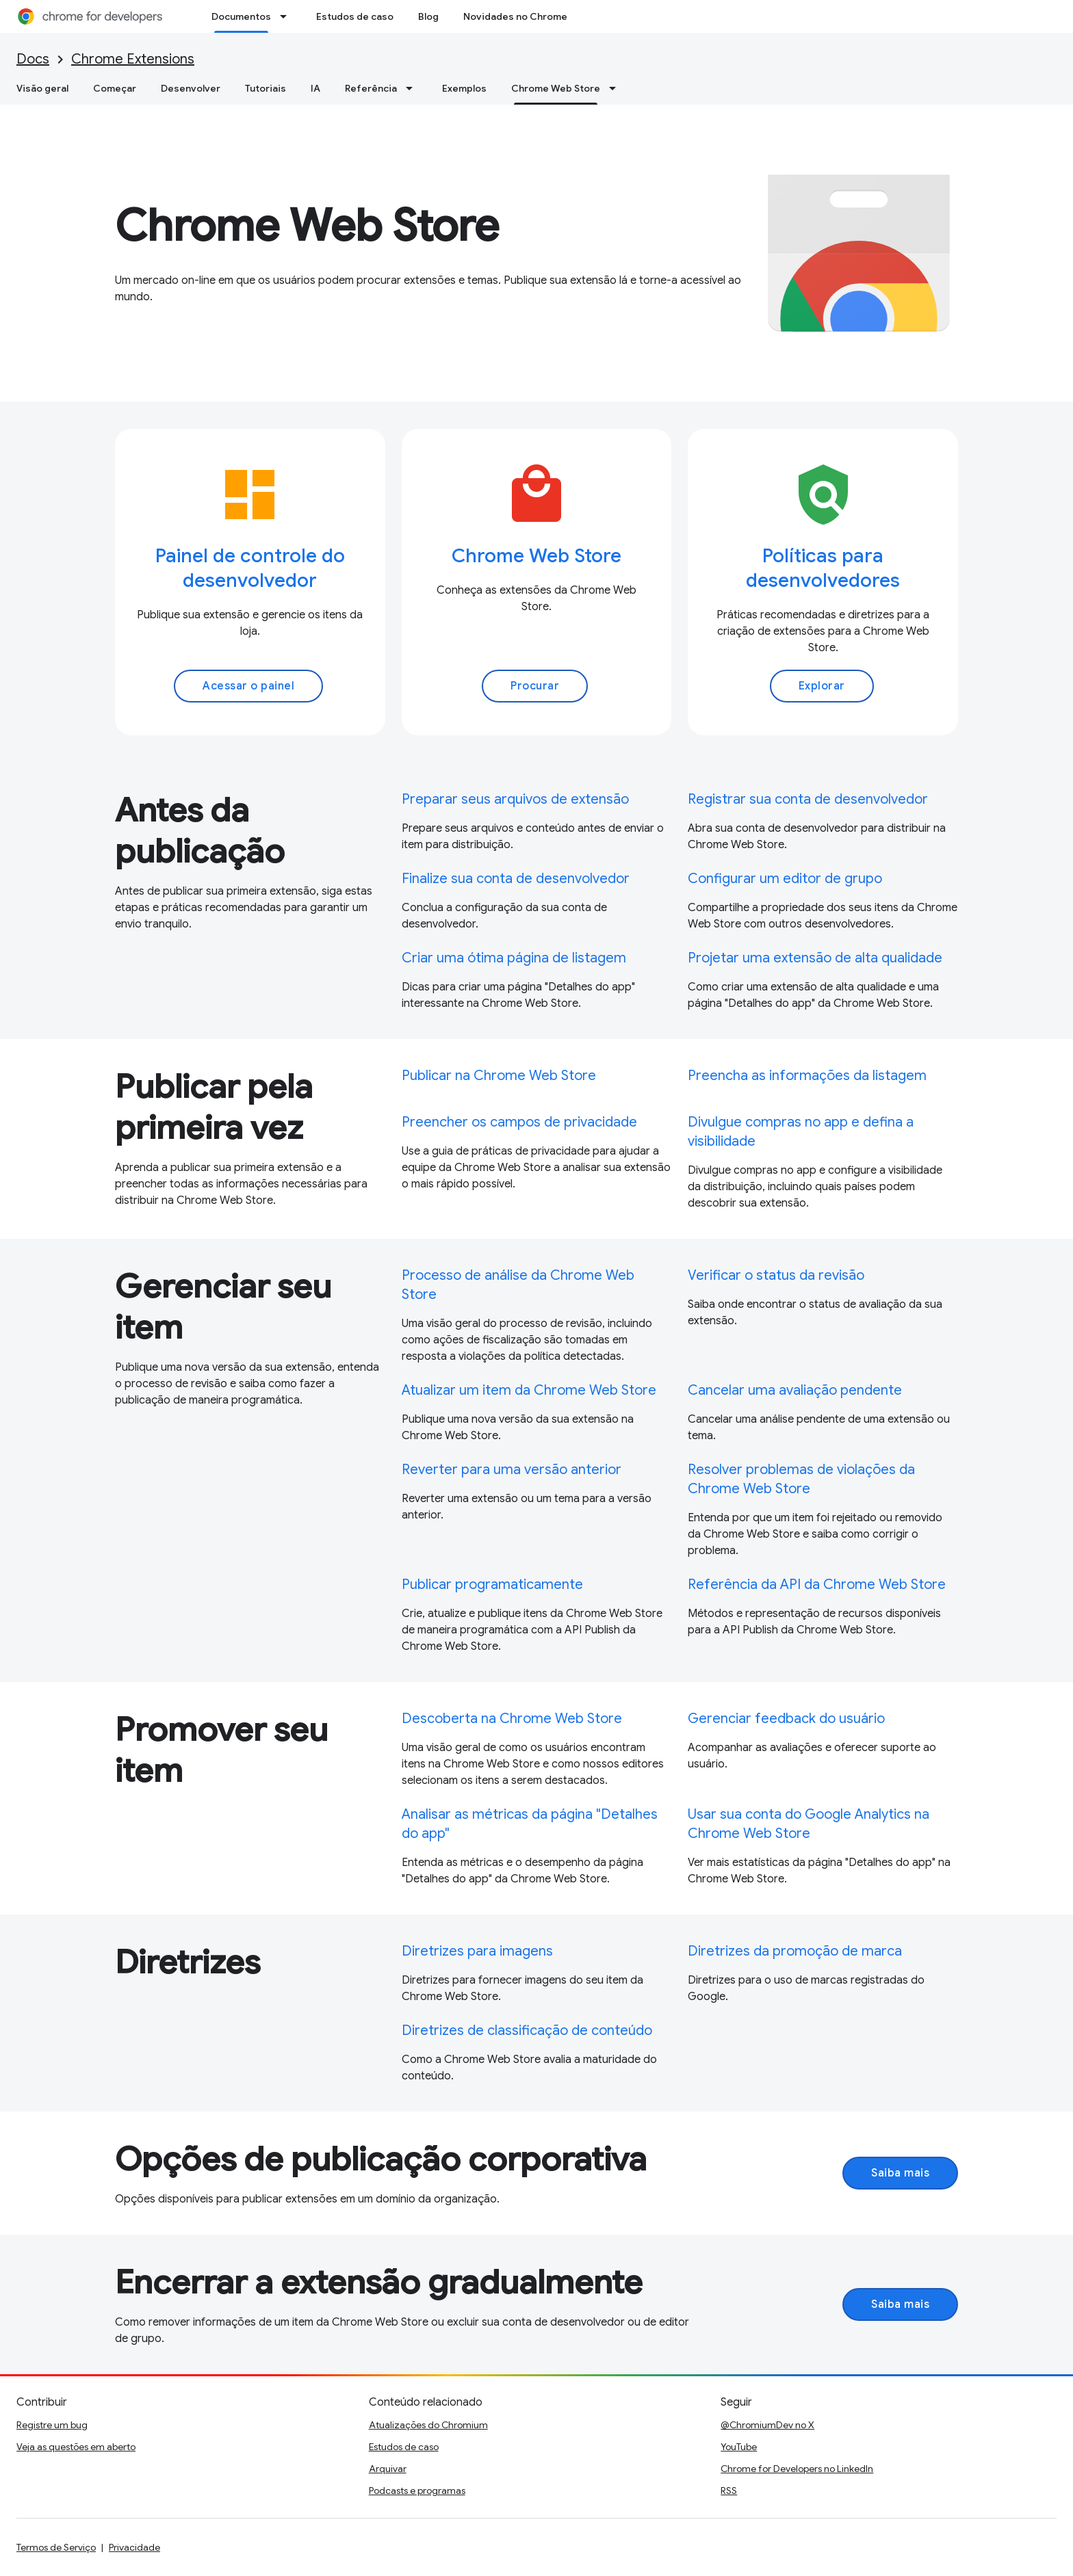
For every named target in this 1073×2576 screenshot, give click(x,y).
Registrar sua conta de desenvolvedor (808, 799)
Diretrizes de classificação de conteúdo (527, 2030)
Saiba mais (900, 2173)
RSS (729, 2490)
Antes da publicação (200, 831)
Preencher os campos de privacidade (519, 1122)
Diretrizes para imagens (477, 1951)
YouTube (739, 2447)
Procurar (534, 686)
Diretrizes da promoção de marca (795, 1951)
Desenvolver (190, 88)
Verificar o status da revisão (776, 1275)
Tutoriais (265, 88)
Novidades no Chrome (515, 16)
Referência (371, 88)
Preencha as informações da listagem (807, 1075)
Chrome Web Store (307, 225)
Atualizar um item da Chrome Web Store (529, 1390)
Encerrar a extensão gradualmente (379, 2282)
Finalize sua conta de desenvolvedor (516, 878)
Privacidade (134, 2547)
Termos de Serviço (56, 2547)
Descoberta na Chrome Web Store (512, 1718)
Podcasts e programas (417, 2490)
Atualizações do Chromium (428, 2425)
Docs (32, 59)
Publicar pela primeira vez (214, 1107)
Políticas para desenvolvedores (823, 568)
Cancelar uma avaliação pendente (795, 1390)
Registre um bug (52, 2425)
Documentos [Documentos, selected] (241, 16)
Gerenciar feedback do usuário (786, 1718)
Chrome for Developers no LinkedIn (797, 2468)
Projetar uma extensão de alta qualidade (815, 958)
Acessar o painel (248, 686)
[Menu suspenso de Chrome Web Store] (616, 88)
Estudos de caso (354, 16)
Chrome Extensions (132, 59)
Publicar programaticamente (492, 1584)
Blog (428, 16)
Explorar (822, 686)
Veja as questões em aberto (75, 2447)
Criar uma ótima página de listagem (514, 958)
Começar (114, 88)
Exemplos (464, 88)
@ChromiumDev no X (767, 2425)
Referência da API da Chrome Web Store (817, 1584)
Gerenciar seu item (223, 1307)
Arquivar (387, 2468)
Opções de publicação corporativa (381, 2159)
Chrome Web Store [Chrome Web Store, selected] (555, 88)
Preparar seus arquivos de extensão (515, 799)
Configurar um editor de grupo (785, 878)
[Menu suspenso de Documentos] (287, 16)
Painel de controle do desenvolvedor (250, 568)
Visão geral (42, 88)
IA (315, 88)
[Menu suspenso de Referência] (413, 88)
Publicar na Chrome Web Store (499, 1075)
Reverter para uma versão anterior (511, 1469)
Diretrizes (187, 1962)
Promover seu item (221, 1750)
